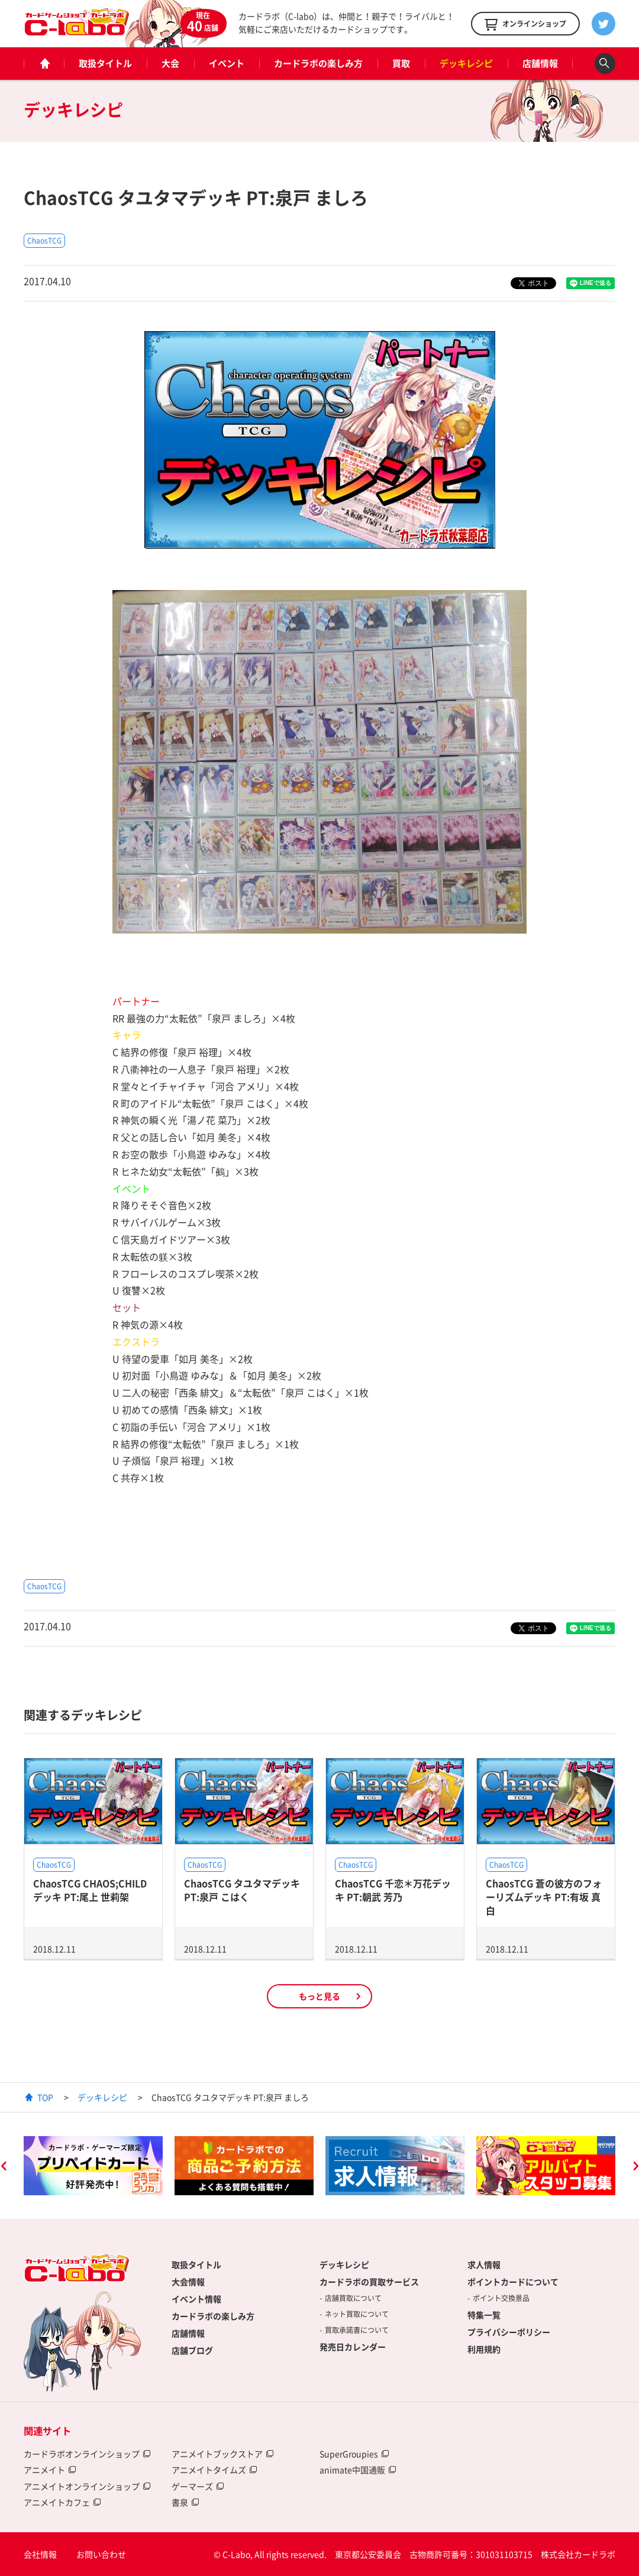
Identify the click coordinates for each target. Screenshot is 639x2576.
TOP (45, 2097)
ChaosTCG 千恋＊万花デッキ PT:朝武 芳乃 (393, 1890)
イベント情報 (196, 2299)
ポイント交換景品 (501, 2298)
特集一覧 (484, 2315)
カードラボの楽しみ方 (318, 63)
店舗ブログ (192, 2350)
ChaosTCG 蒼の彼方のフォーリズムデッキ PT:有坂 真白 (544, 1897)
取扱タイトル (105, 63)
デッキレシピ (466, 63)
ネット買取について (357, 2314)
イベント (226, 63)
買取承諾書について (357, 2330)
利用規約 (484, 2349)
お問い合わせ (101, 2554)
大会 (170, 63)
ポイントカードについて (513, 2281)
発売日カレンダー (353, 2347)
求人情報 (484, 2264)
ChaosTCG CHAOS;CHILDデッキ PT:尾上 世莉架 (90, 1890)
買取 (401, 63)
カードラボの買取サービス (369, 2281)
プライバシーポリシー (508, 2332)
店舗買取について (353, 2298)
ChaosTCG (44, 240)
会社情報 (40, 2554)
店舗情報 (540, 63)
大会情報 (188, 2281)
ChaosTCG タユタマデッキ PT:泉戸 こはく (242, 1890)
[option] (93, 2165)
